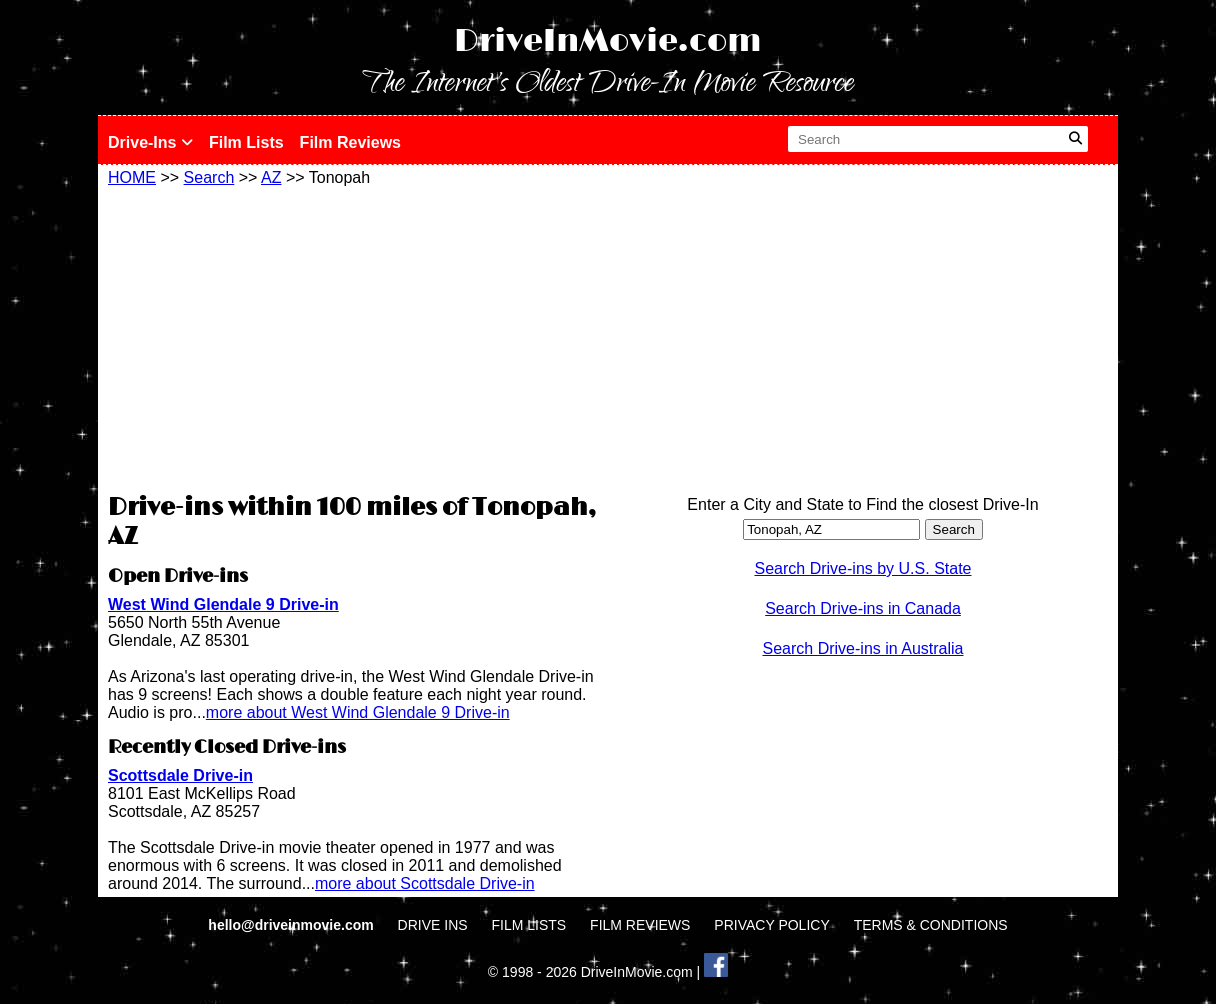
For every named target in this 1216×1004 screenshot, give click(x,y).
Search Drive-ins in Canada (863, 608)
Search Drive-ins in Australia (863, 648)
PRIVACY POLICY (771, 925)
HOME (132, 177)
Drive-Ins (150, 142)
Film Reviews (350, 142)
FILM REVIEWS (640, 925)
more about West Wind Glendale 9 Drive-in (358, 712)
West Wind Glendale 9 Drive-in (223, 604)
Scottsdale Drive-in (180, 775)
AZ (271, 177)
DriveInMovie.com (608, 41)
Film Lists (246, 142)
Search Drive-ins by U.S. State (863, 568)
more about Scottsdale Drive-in (425, 883)
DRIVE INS (433, 925)
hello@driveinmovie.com (292, 925)
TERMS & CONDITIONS (931, 925)
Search (209, 177)
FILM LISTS (529, 925)
